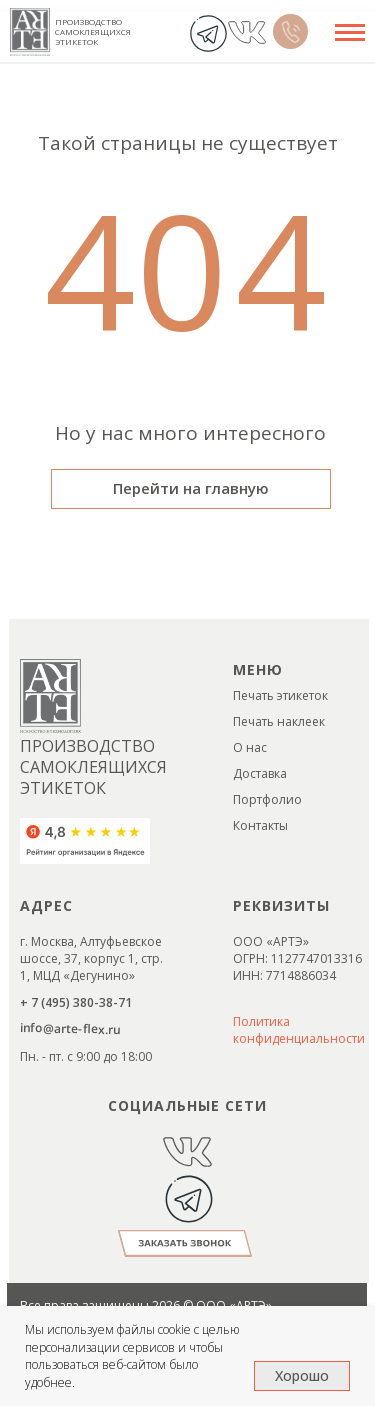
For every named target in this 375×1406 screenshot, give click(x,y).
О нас (250, 747)
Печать (255, 695)
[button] (185, 1243)
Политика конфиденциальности (299, 1030)
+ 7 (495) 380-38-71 (76, 1002)
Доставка (260, 773)
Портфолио (267, 799)
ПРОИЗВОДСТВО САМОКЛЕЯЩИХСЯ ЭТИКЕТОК (93, 31)
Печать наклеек (279, 721)
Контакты (260, 825)
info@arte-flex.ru (70, 1028)
